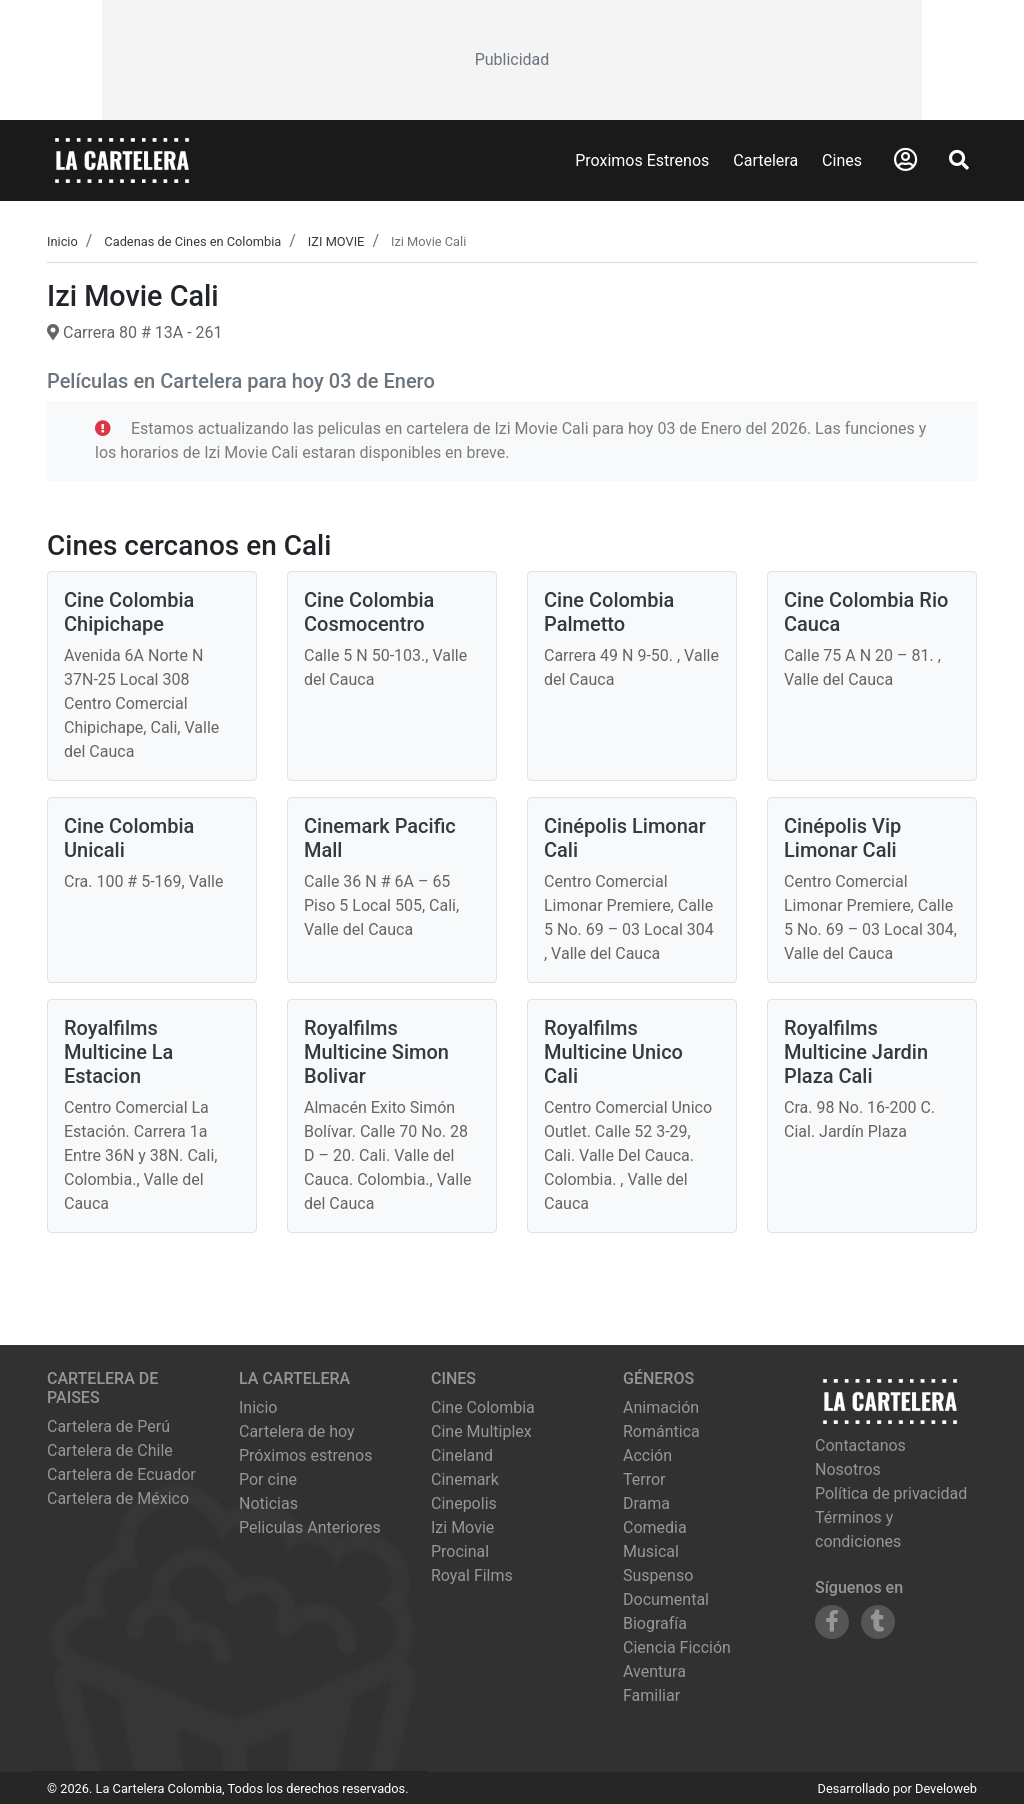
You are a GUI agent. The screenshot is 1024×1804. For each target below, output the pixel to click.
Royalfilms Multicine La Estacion (118, 1052)
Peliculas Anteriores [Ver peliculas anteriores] (310, 1527)
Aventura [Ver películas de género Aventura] (654, 1671)
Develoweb (946, 1788)
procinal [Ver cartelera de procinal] (460, 1551)
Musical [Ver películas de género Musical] (651, 1551)
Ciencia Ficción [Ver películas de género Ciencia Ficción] (677, 1647)
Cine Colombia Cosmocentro (369, 612)
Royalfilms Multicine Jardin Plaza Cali (856, 1052)
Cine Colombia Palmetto (609, 612)
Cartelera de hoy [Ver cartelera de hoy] (297, 1431)
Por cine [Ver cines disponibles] (268, 1479)
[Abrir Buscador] (959, 160)
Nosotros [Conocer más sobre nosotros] (848, 1469)
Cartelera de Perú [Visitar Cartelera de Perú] (108, 1426)
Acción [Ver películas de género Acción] (647, 1455)
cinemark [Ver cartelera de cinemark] (465, 1479)
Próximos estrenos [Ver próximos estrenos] (305, 1455)
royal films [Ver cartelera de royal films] (472, 1575)
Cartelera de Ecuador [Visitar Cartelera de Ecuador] (121, 1474)
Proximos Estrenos (642, 160)
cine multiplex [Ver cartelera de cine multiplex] (481, 1431)
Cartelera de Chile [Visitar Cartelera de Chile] (110, 1450)
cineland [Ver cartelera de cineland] (462, 1455)
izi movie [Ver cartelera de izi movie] (462, 1527)
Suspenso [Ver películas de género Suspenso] (658, 1575)
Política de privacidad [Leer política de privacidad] (891, 1493)
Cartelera (765, 160)
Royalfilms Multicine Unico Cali (613, 1052)
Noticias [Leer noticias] (268, 1503)
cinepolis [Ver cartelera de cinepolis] (464, 1503)
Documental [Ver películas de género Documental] (666, 1599)
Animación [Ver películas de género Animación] (661, 1407)
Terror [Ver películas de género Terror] (644, 1479)
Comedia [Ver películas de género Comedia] (655, 1527)
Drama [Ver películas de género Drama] (646, 1503)
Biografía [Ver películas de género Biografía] (655, 1623)
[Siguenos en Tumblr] (878, 1622)
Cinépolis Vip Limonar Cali (842, 838)
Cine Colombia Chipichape (129, 612)
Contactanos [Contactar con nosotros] (860, 1445)
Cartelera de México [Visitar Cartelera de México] (118, 1498)
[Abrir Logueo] (905, 160)
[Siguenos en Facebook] (832, 1622)
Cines (842, 160)
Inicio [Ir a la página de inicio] (258, 1407)
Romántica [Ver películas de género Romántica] (661, 1431)
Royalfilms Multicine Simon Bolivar (376, 1052)
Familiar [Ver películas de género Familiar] (651, 1695)
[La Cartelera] (122, 159)
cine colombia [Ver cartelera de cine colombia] (483, 1407)
